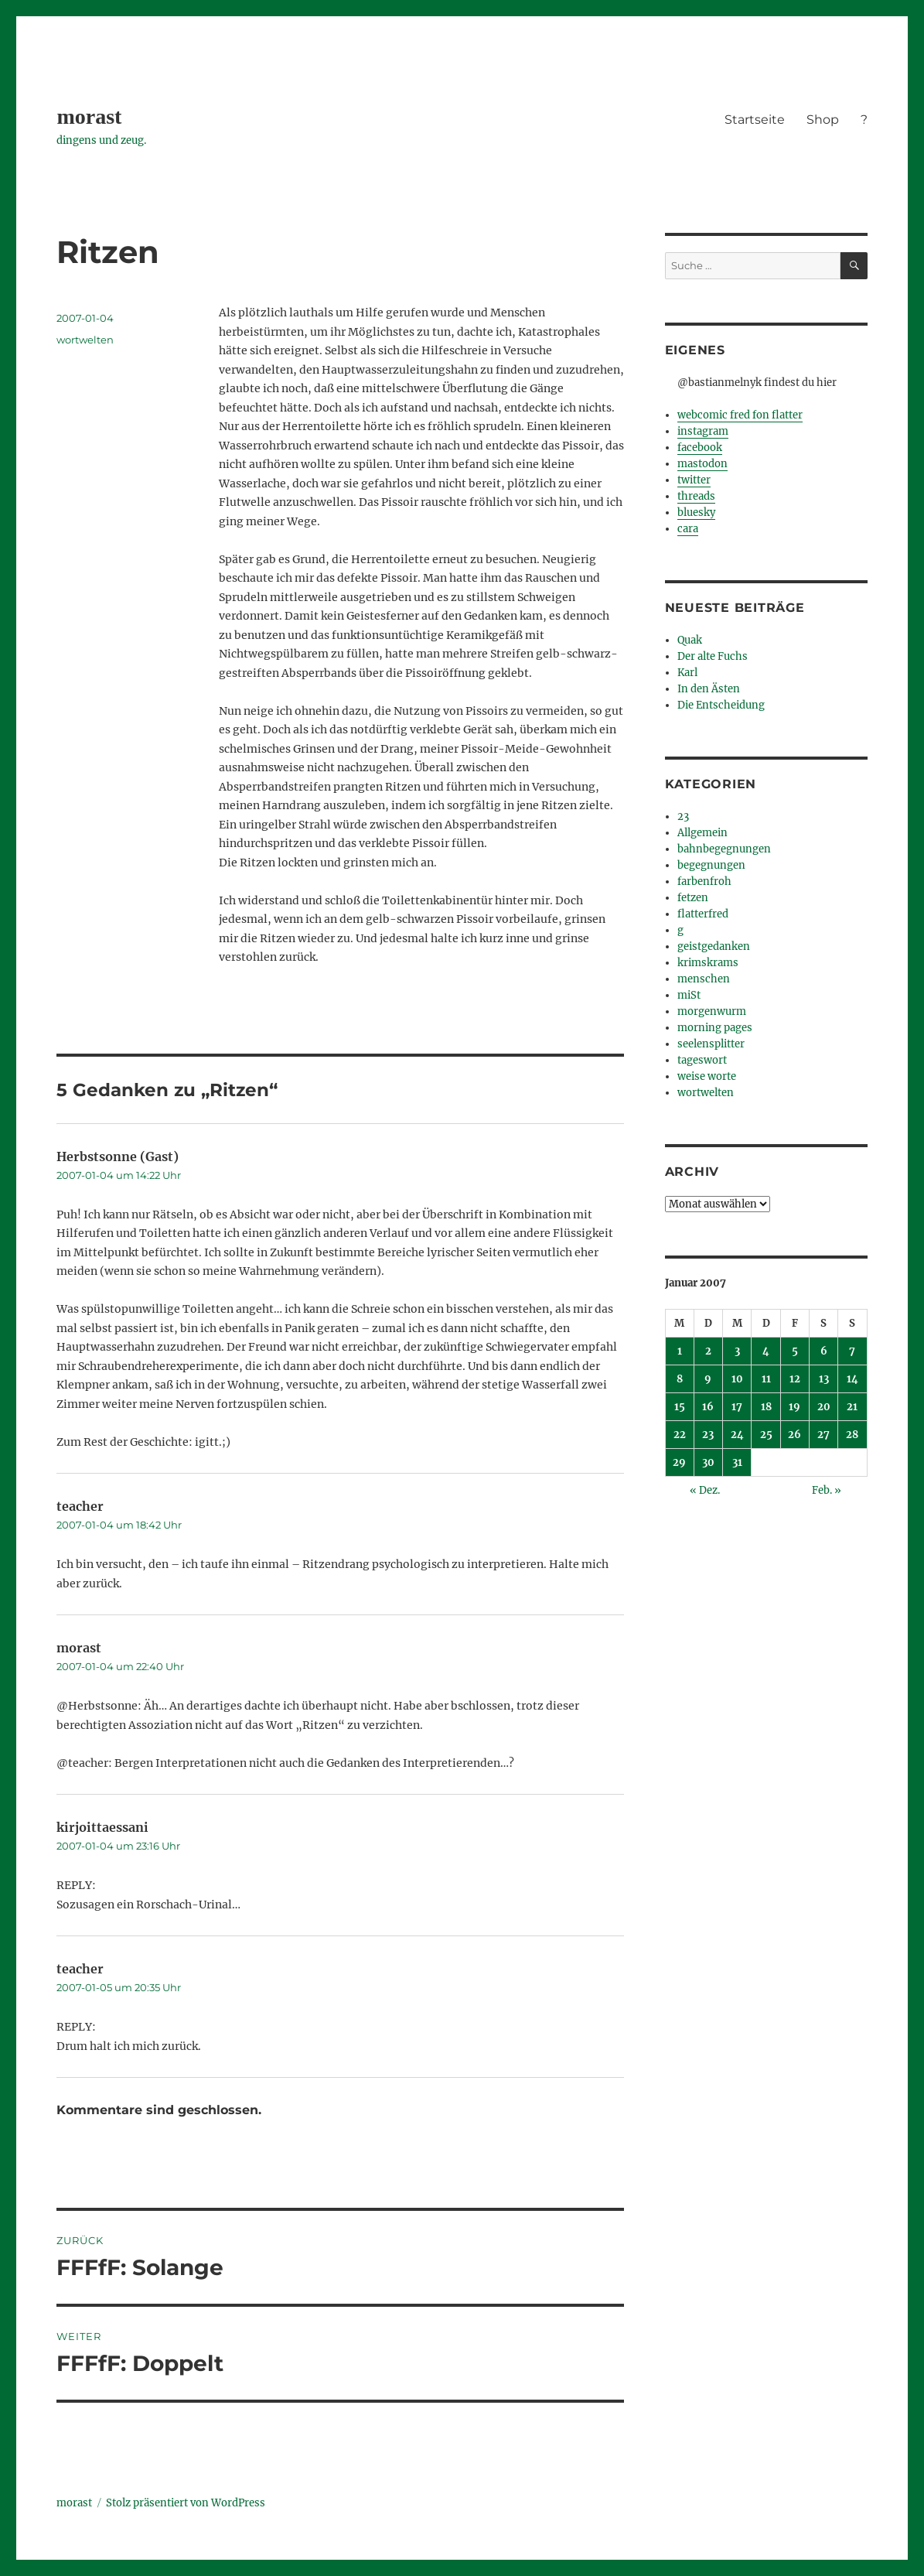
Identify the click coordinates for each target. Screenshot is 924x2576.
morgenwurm (711, 1011)
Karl (687, 672)
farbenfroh (704, 881)
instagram (702, 431)
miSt (689, 995)
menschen (703, 979)
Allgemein (702, 832)
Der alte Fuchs (712, 656)
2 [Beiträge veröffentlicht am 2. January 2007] (708, 1351)
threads (696, 496)
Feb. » (826, 1490)
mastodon (702, 463)
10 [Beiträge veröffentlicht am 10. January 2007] (737, 1378)
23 (683, 816)
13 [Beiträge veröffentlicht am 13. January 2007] (824, 1378)
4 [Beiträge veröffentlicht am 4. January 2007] (765, 1351)
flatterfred (702, 914)
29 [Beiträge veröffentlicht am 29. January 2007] (679, 1462)
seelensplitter (711, 1044)
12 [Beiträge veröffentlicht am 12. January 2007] (794, 1378)
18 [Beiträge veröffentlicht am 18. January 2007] (766, 1406)
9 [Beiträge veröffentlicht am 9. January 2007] (707, 1378)
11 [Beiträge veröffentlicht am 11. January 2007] (766, 1378)
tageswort (702, 1060)
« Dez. (705, 1490)
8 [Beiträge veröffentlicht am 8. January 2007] (680, 1378)
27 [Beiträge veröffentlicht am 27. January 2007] (823, 1434)
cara (687, 528)
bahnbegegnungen (724, 849)
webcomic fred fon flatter (740, 415)
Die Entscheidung (721, 705)
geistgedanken (713, 946)
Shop (822, 119)
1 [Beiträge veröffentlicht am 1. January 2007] (679, 1351)
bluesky (696, 512)
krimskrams (707, 962)
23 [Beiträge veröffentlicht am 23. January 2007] (708, 1434)
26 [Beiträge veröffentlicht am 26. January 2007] (794, 1434)
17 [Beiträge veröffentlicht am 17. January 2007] (736, 1406)
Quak (689, 640)
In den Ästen (708, 688)
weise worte (706, 1076)
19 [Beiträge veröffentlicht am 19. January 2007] (794, 1406)
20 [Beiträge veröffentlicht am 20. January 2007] (823, 1406)
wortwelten (85, 339)
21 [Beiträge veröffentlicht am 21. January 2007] (852, 1406)
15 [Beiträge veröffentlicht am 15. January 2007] (679, 1406)
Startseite (755, 119)
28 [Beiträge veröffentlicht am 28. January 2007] (852, 1434)
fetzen (692, 897)
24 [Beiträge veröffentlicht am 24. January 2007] (737, 1434)
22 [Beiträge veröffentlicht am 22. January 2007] (679, 1434)
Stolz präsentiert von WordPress (185, 2502)
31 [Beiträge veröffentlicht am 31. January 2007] (737, 1462)
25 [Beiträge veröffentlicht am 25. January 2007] (766, 1434)
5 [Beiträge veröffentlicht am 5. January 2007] (795, 1351)
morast (88, 116)
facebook (699, 447)
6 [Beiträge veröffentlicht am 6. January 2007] (823, 1351)
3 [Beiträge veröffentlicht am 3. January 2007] (737, 1351)
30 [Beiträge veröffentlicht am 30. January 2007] (708, 1462)
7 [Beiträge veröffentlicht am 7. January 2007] (852, 1351)
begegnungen (711, 865)
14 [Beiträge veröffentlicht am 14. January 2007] (852, 1378)
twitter (694, 480)
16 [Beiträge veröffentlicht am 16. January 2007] (708, 1406)
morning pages (714, 1027)
